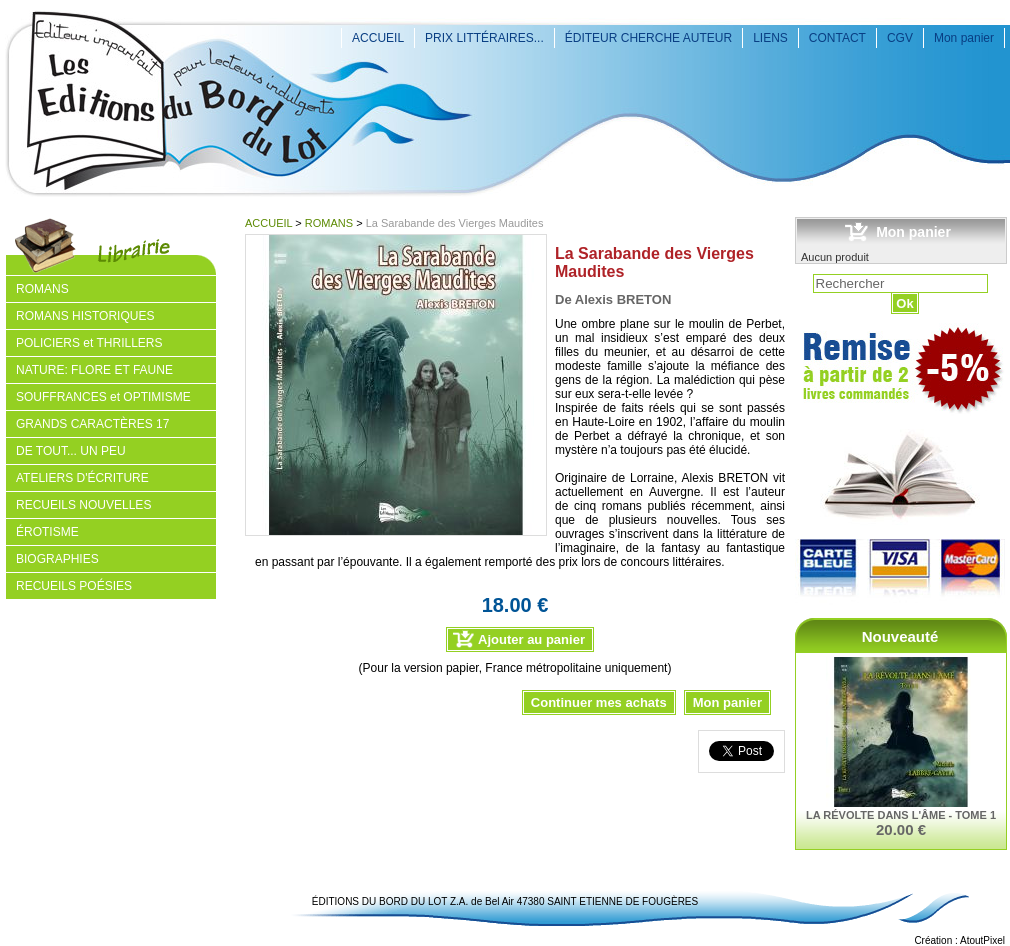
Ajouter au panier (531, 639)
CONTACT (837, 38)
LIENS (770, 38)
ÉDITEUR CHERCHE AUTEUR (648, 38)
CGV (900, 38)
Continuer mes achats (599, 702)
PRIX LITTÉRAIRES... (484, 38)
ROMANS (329, 223)
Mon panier (964, 38)
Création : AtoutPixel (959, 940)
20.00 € (901, 829)
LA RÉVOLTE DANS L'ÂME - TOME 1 (901, 815)
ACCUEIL (378, 38)
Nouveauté (900, 636)
